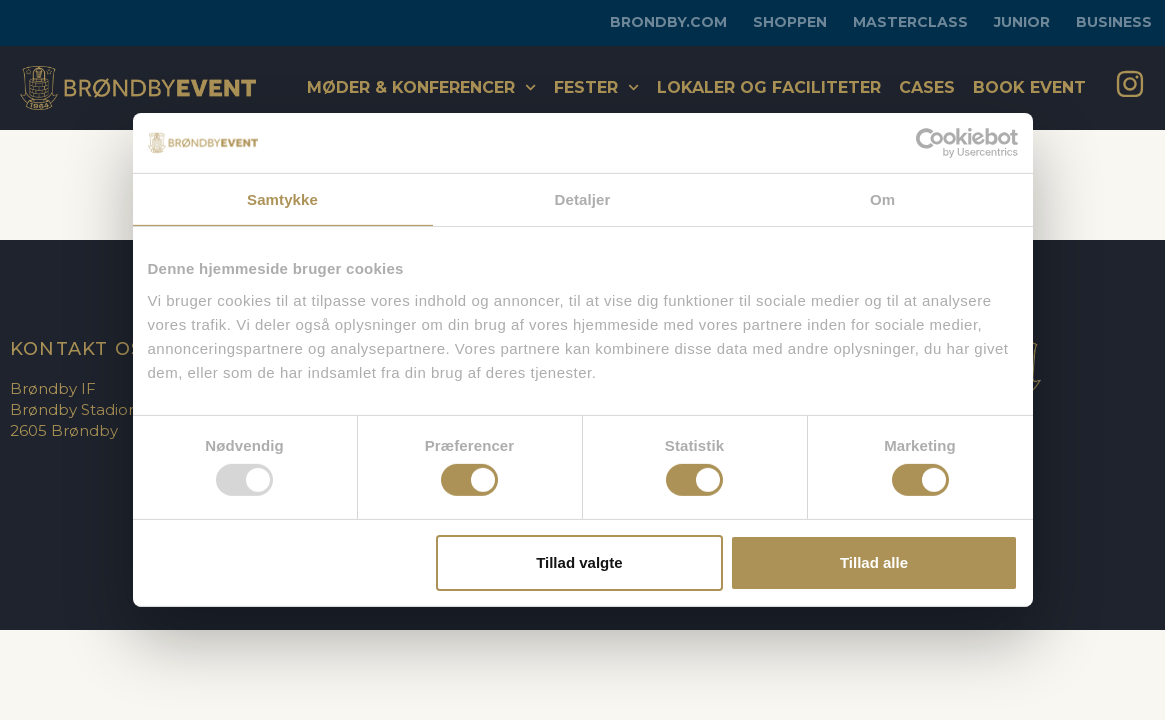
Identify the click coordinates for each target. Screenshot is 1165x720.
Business (1114, 22)
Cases (927, 87)
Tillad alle (874, 562)
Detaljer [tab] (583, 199)
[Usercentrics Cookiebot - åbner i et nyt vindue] (930, 143)
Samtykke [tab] (282, 199)
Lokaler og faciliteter (769, 87)
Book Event (1029, 87)
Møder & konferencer (421, 87)
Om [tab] (882, 199)
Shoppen (790, 22)
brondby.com (668, 22)
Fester (596, 87)
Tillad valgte (579, 562)
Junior (1022, 22)
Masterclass (910, 22)
